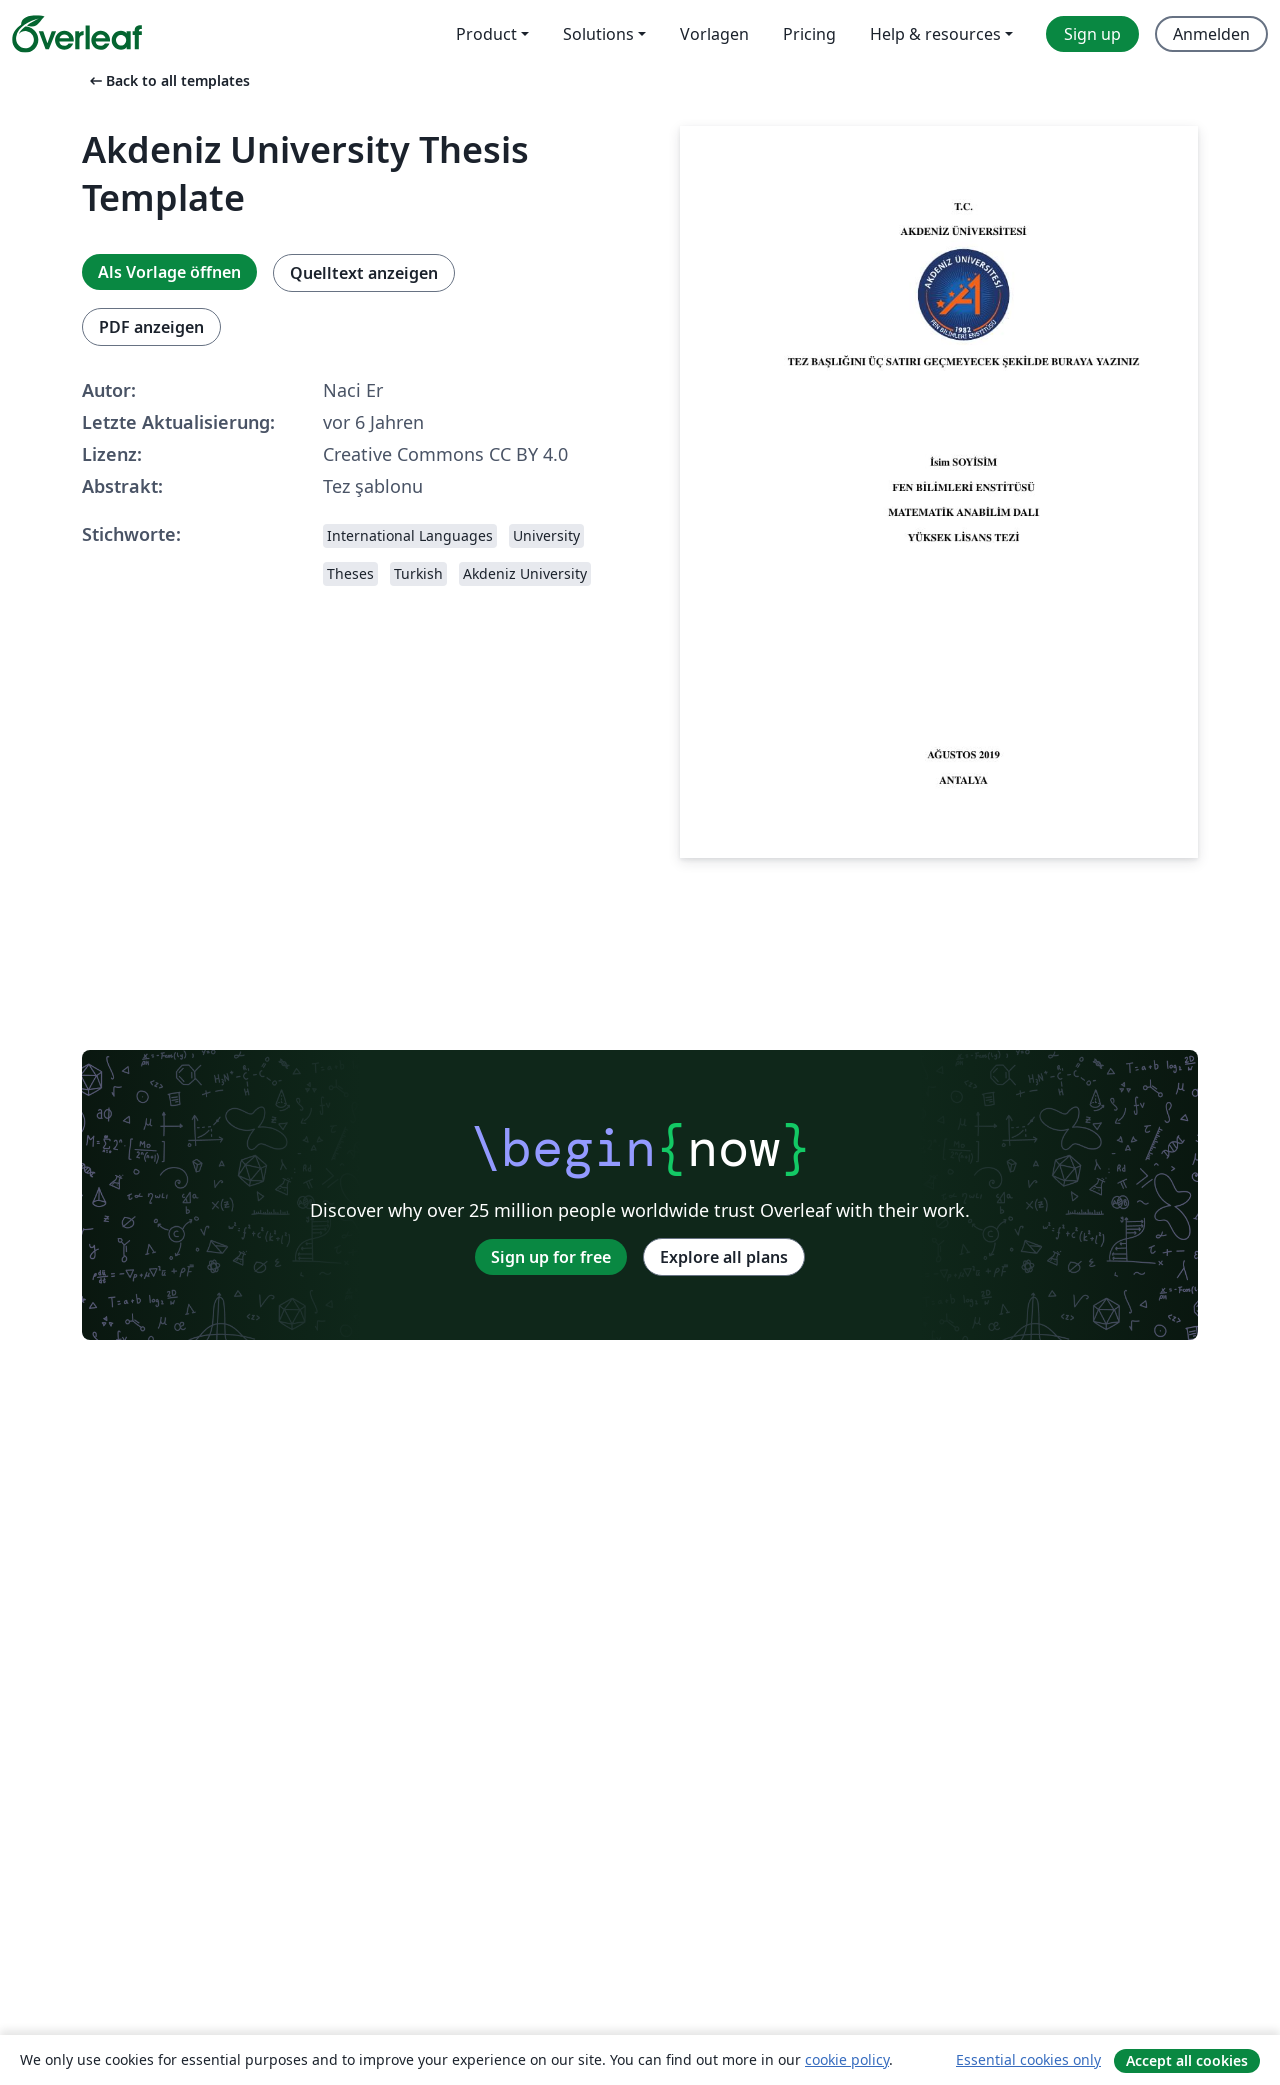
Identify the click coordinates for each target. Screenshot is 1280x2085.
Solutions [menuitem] (598, 34)
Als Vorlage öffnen (169, 272)
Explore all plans (724, 1257)
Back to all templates (168, 80)
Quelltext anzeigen (364, 273)
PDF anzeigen (151, 327)
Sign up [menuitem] (1092, 34)
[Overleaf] (77, 34)
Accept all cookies (1187, 2060)
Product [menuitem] (486, 34)
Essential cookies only (1028, 2059)
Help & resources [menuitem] (935, 34)
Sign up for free (551, 1257)
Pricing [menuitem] (809, 34)
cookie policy (847, 2059)
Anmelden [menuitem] (1211, 34)
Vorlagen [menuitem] (714, 34)
